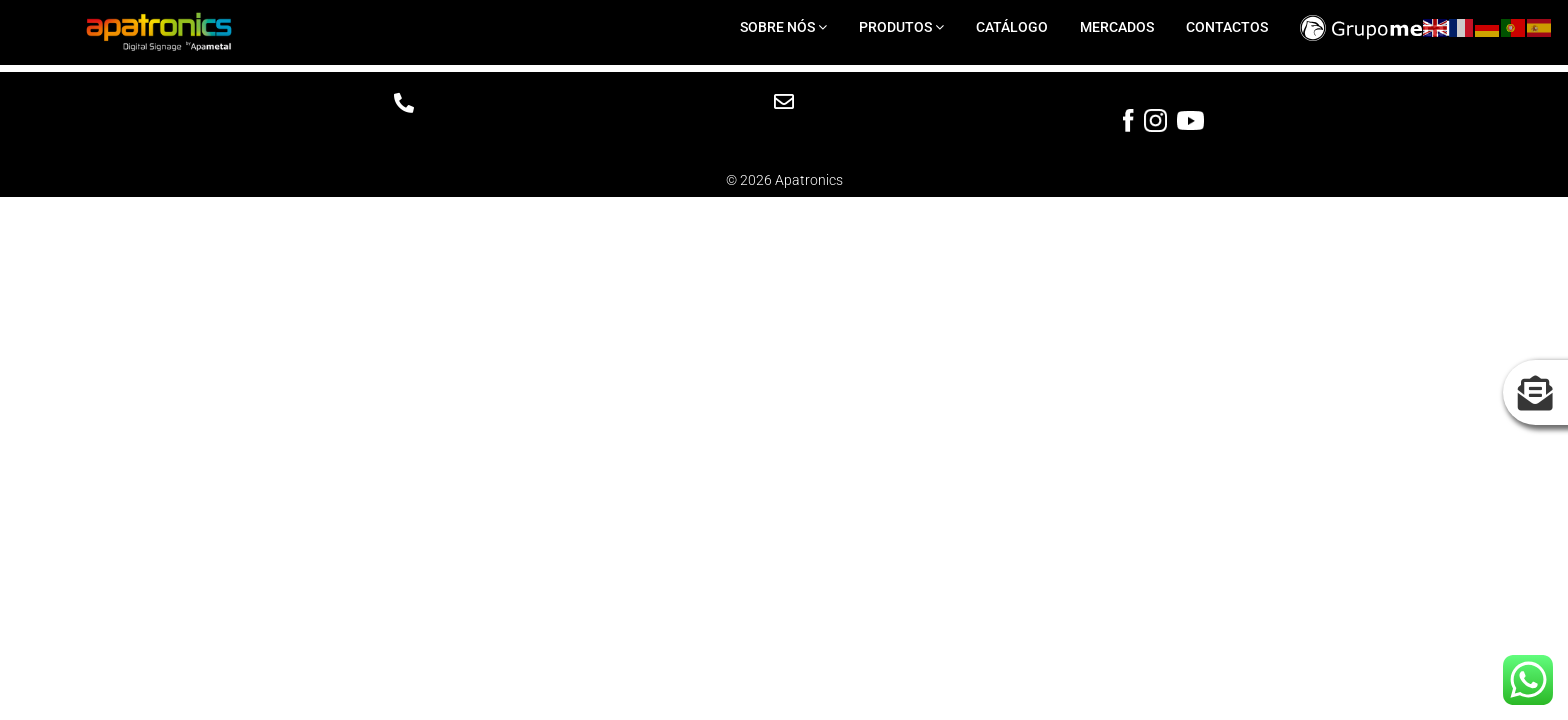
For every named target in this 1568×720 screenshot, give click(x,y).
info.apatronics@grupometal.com (783, 131)
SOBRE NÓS (783, 27)
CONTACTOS (1227, 27)
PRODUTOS (901, 27)
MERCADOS (1117, 27)
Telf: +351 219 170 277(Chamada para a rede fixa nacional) (403, 139)
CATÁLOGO (1012, 27)
